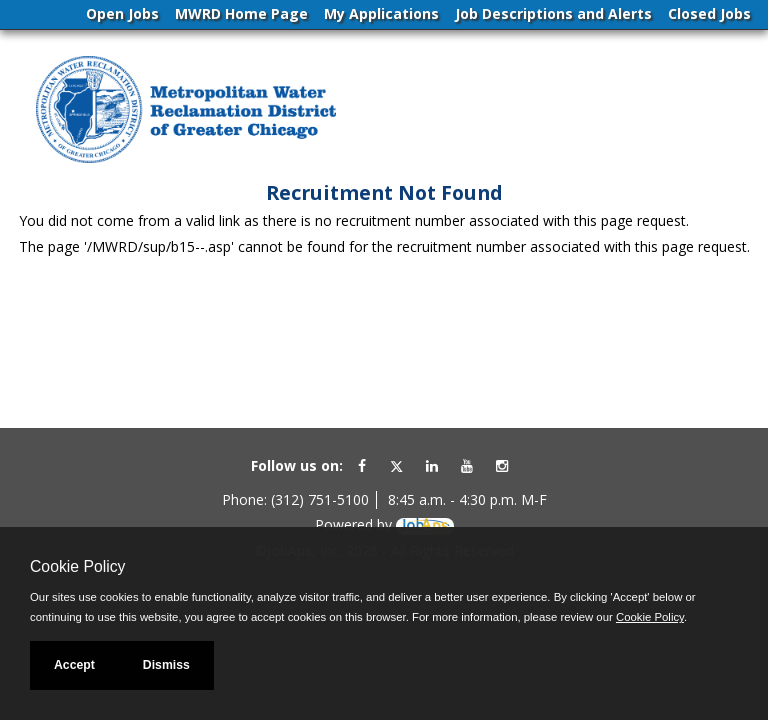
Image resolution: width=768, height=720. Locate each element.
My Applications (381, 13)
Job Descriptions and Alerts (553, 13)
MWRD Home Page (241, 13)
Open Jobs (122, 13)
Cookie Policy (77, 566)
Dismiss (166, 665)
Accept (74, 665)
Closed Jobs (709, 13)
